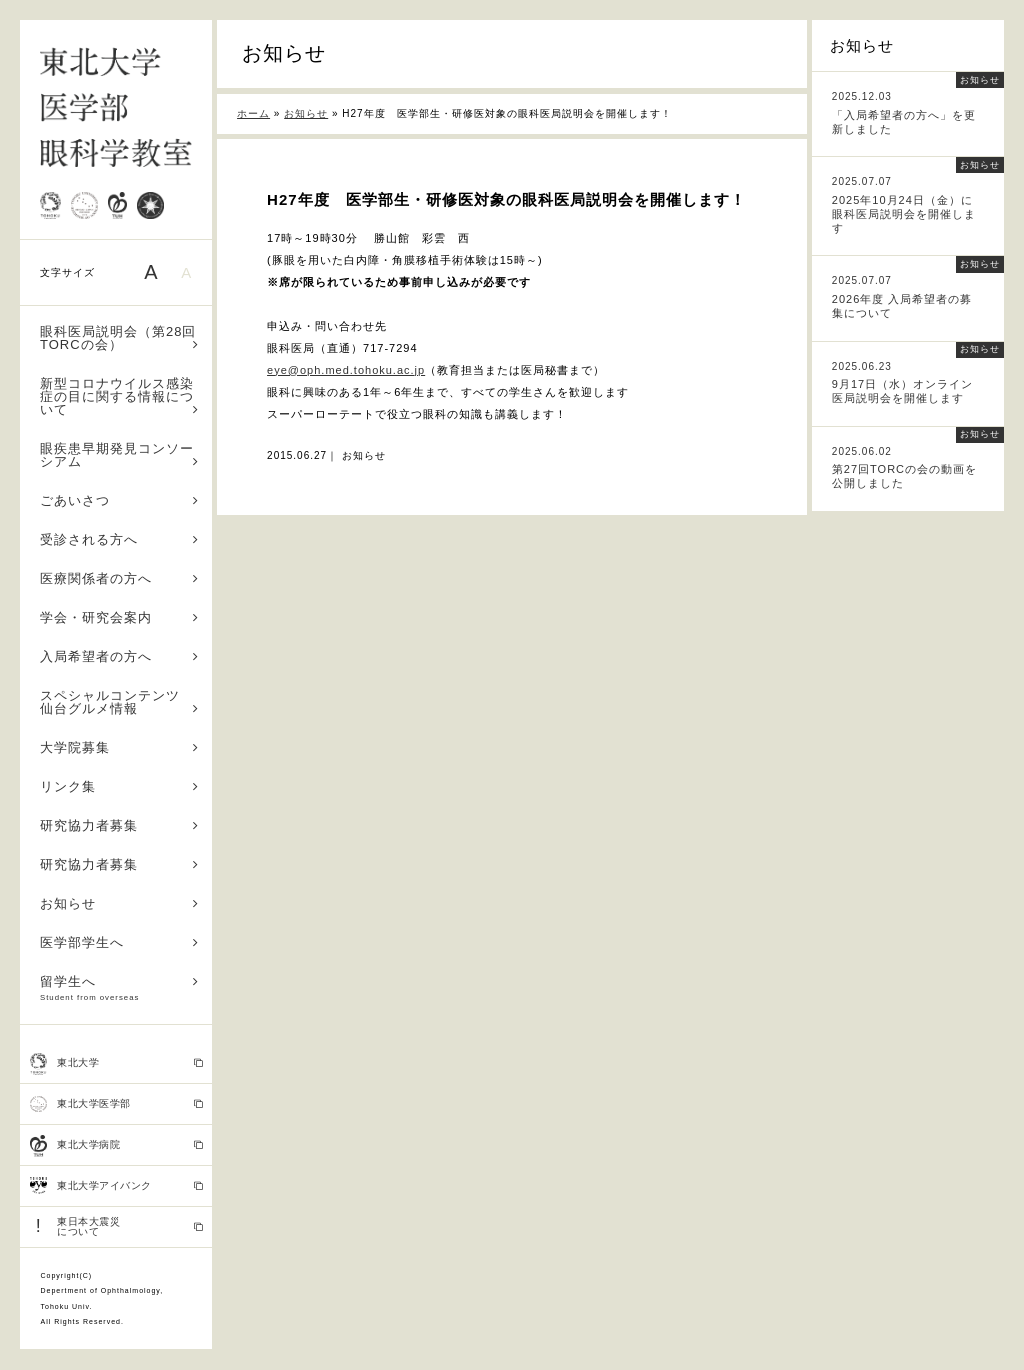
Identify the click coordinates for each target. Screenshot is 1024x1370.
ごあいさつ (119, 500)
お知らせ (119, 903)
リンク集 (119, 786)
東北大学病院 (116, 1146)
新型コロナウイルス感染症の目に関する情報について (119, 396)
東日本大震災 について (116, 1226)
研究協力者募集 (119, 825)
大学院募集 (119, 747)
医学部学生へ (119, 942)
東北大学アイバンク (116, 1186)
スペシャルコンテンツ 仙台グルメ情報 (119, 702)
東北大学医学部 (116, 1104)
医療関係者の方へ (119, 578)
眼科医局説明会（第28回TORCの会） (119, 338)
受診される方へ (119, 539)
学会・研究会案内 (119, 617)
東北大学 (116, 1064)
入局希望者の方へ (119, 656)
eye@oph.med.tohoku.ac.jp (346, 370)
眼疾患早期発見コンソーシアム (119, 455)
